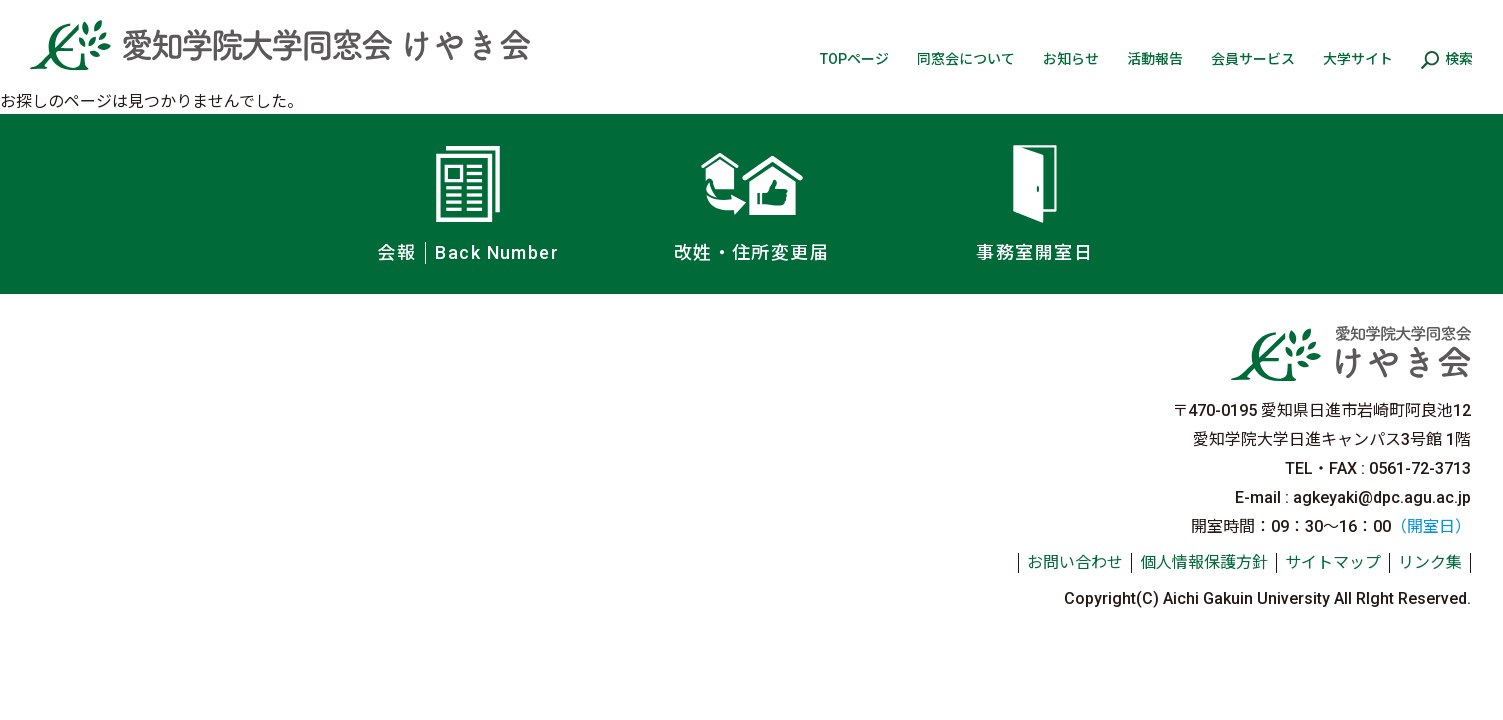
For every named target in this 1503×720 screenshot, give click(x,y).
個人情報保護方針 (1204, 562)
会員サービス (1253, 59)
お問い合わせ (1075, 562)
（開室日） (1431, 526)
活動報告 (1155, 59)
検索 (1459, 59)
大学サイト (1358, 59)
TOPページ (854, 59)
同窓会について (966, 59)
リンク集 (1430, 562)
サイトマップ (1333, 562)
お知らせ (1071, 59)
